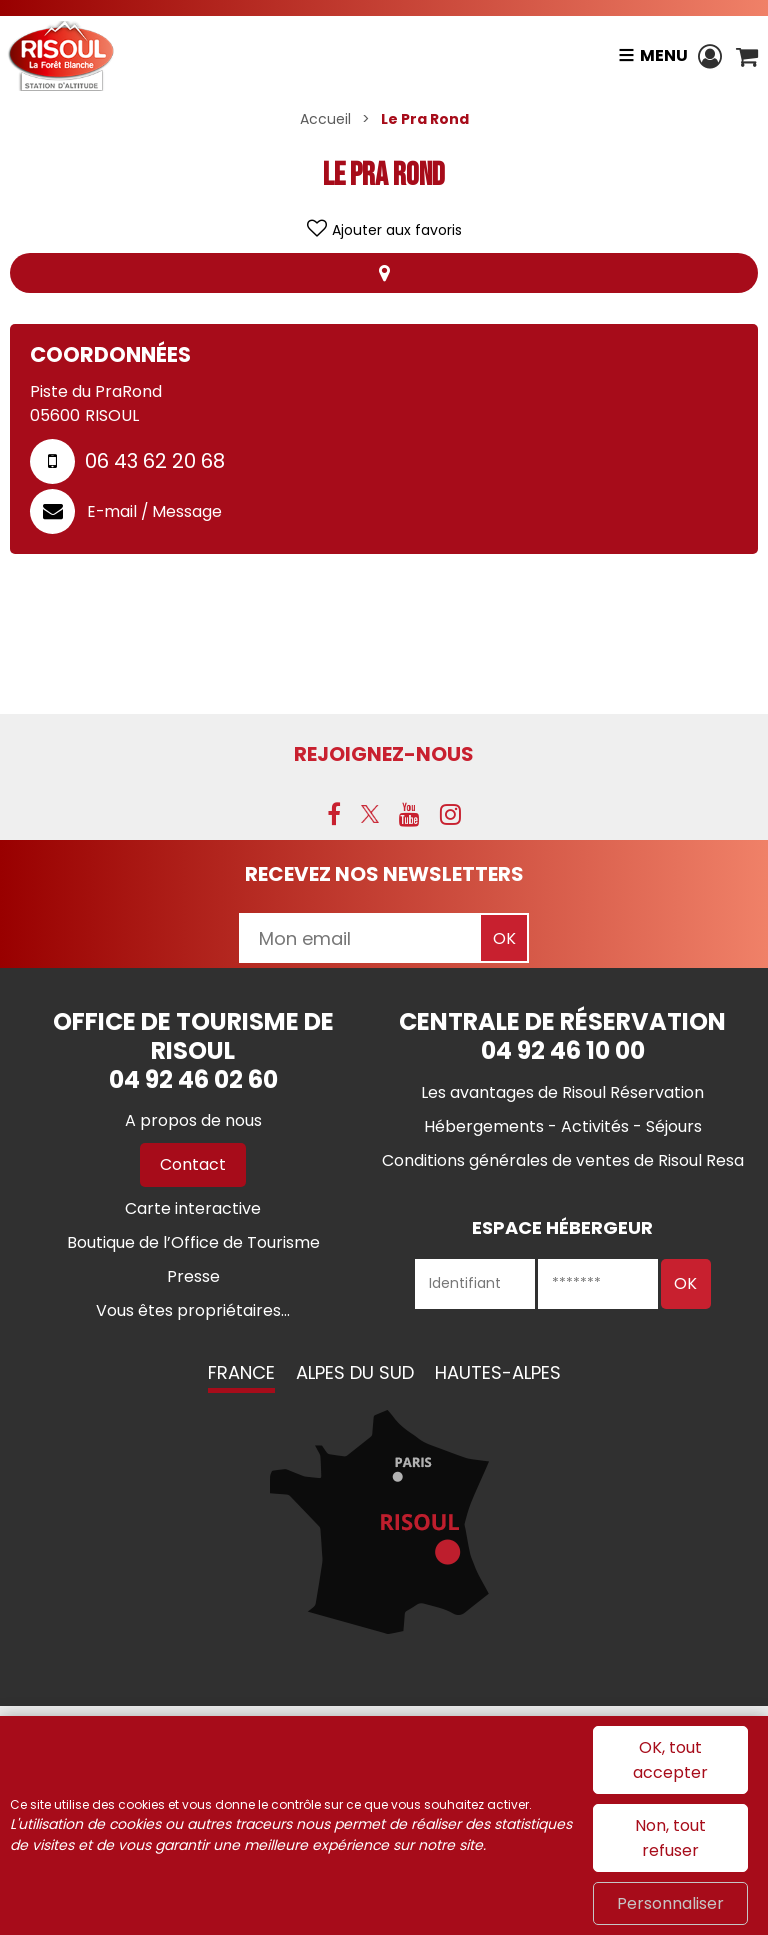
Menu (663, 55)
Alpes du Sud (355, 1372)
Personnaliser (670, 1903)
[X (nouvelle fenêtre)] (370, 814)
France (241, 1372)
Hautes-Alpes (498, 1372)
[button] (747, 56)
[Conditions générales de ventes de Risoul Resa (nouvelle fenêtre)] (563, 1160)
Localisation (384, 273)
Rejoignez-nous (384, 754)
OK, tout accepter (670, 1760)
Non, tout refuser (670, 1838)
